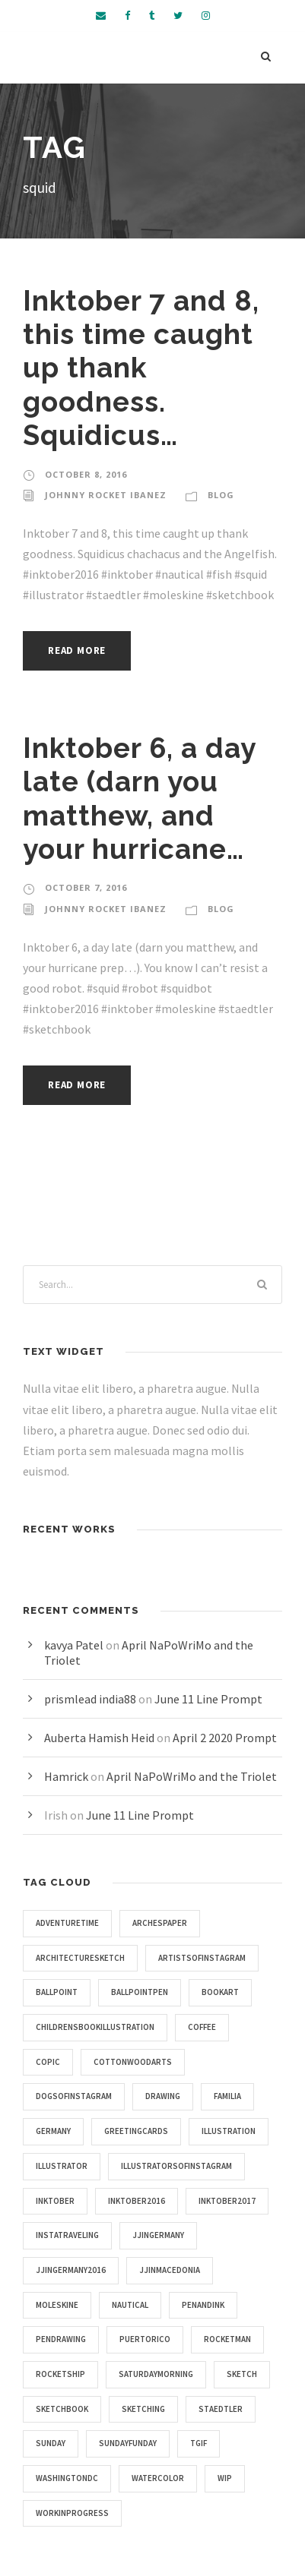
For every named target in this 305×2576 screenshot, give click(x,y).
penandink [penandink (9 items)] (203, 2305)
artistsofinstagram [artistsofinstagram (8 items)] (202, 1958)
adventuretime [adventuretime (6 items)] (67, 1923)
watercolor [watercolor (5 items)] (158, 2478)
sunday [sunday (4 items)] (50, 2443)
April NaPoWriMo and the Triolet (191, 1776)
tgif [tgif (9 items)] (198, 2443)
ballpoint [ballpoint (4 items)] (57, 1992)
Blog (221, 494)
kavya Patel (73, 1645)
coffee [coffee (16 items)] (202, 2027)
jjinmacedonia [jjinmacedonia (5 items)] (169, 2270)
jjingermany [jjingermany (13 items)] (158, 2235)
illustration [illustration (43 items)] (229, 2131)
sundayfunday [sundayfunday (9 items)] (128, 2443)
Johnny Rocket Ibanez (106, 494)
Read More (77, 650)
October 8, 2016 (86, 474)
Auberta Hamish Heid (99, 1737)
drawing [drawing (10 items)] (162, 2096)
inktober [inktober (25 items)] (55, 2201)
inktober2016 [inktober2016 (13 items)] (136, 2201)
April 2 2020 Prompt (225, 1737)
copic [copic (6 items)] (48, 2062)
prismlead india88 (90, 1698)
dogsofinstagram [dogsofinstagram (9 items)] (74, 2096)
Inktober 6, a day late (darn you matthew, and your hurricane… (139, 798)
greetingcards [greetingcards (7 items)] (136, 2131)
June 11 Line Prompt (208, 1698)
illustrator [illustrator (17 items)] (61, 2166)
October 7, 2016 (86, 887)
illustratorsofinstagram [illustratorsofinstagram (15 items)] (176, 2166)
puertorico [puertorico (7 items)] (144, 2339)
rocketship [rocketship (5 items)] (60, 2374)
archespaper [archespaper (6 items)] (159, 1923)
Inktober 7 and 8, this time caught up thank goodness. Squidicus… (141, 368)
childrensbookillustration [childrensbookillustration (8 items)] (95, 2027)
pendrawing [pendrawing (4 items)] (61, 2339)
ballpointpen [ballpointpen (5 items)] (139, 1992)
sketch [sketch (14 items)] (242, 2374)
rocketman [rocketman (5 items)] (227, 2339)
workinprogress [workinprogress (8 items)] (72, 2513)
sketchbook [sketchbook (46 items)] (62, 2409)
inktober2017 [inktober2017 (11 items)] (227, 2201)
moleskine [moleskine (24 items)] (57, 2305)
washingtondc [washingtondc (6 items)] (67, 2478)
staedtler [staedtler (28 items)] (221, 2409)
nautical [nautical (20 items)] (130, 2305)
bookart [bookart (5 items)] (220, 1992)
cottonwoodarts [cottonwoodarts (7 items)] (133, 2062)
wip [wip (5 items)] (225, 2478)
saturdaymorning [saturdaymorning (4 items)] (156, 2374)
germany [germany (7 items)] (53, 2131)
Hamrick (66, 1776)
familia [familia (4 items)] (227, 2096)
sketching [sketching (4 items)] (143, 2409)
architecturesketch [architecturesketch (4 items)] (80, 1958)
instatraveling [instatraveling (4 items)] (67, 2235)
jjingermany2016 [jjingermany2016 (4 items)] (71, 2270)
